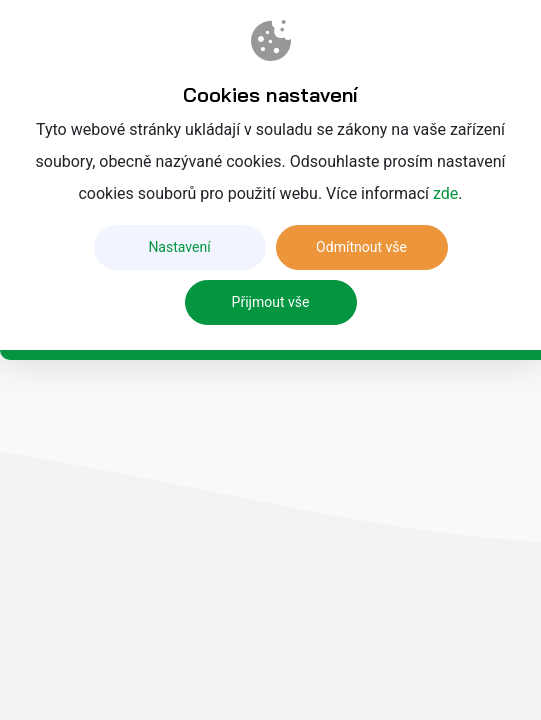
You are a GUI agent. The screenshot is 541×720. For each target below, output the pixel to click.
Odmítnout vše (361, 247)
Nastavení (179, 247)
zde (445, 193)
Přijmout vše (271, 302)
